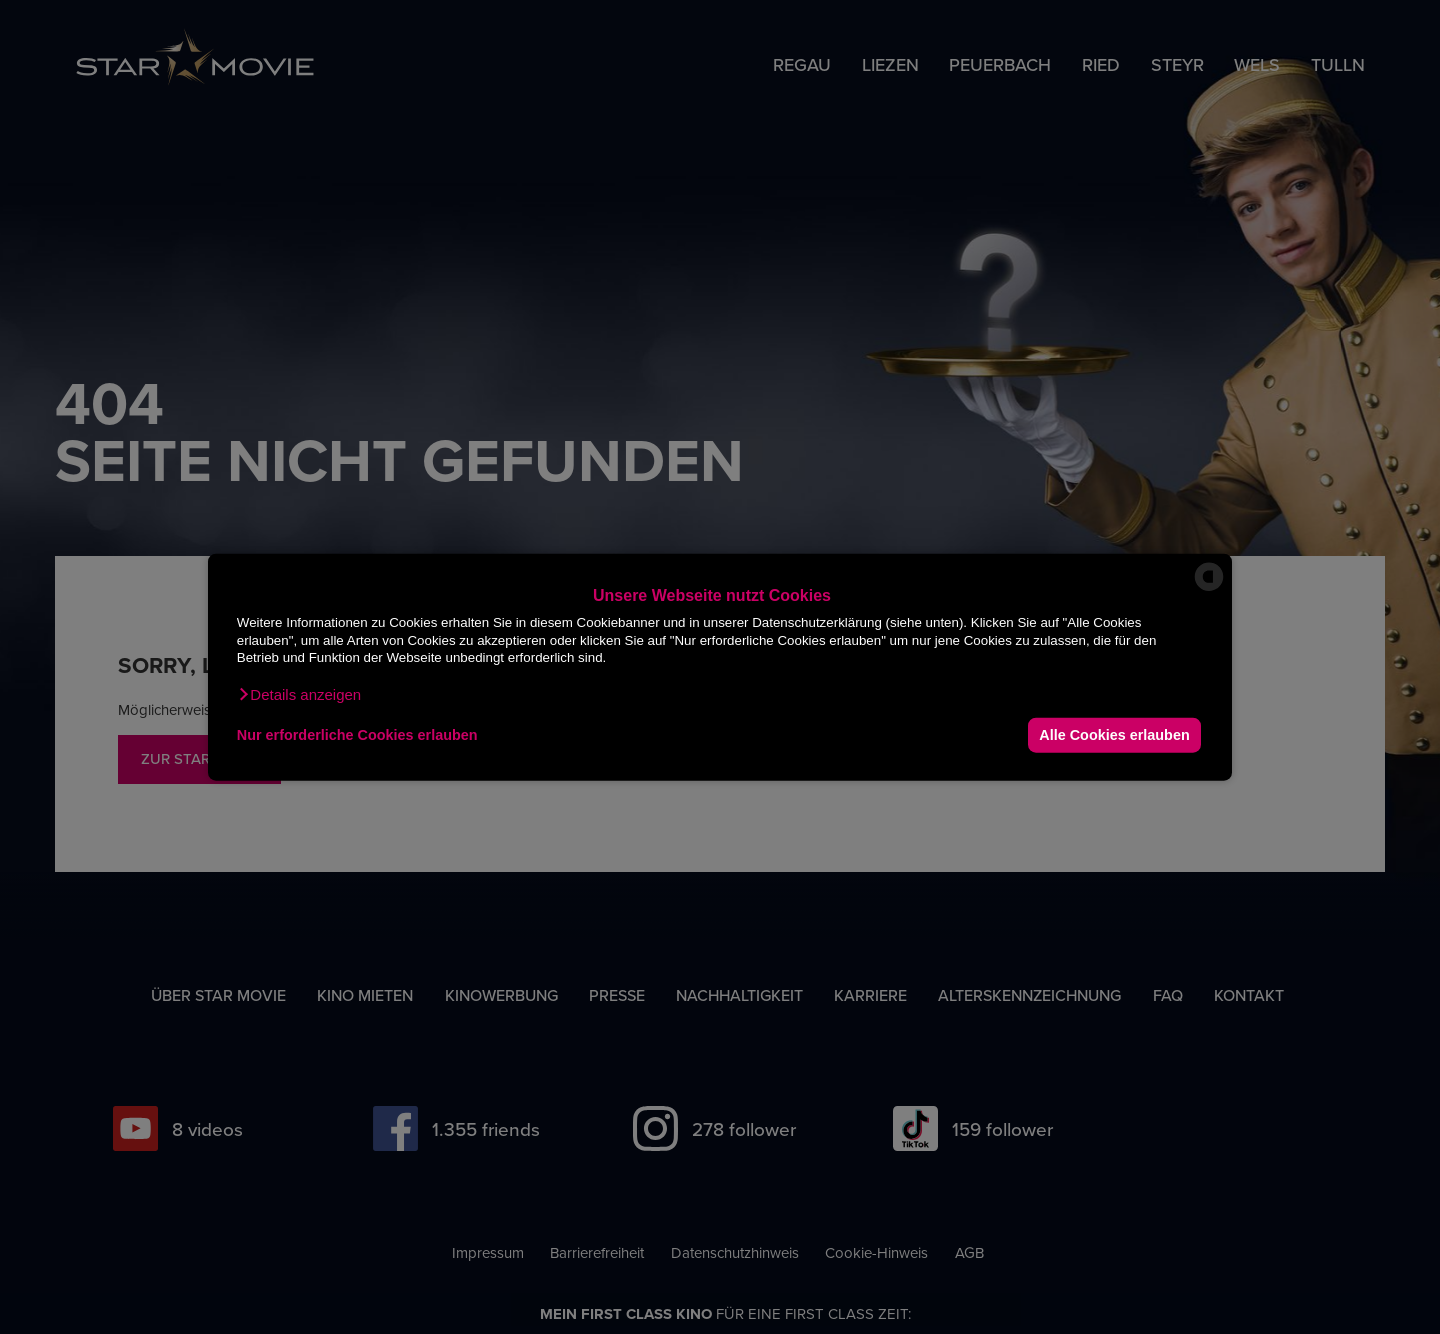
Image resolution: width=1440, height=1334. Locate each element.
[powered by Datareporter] (1209, 589)
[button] (299, 694)
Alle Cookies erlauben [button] (1114, 735)
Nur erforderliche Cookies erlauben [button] (357, 735)
